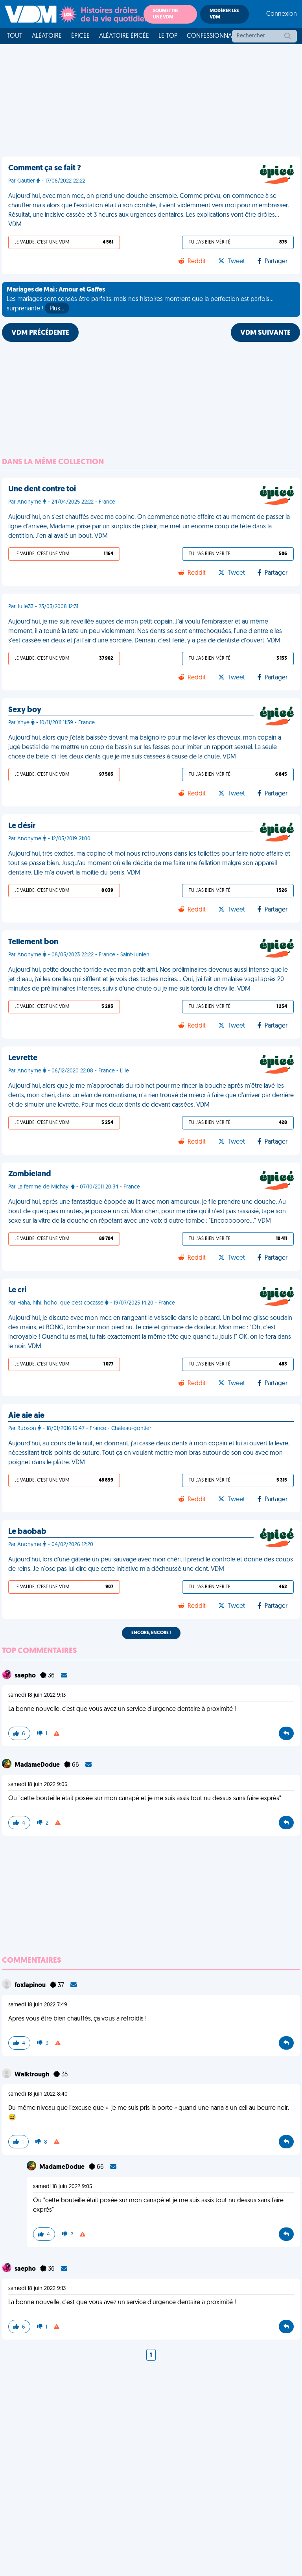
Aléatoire (47, 36)
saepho (26, 1676)
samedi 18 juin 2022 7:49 (37, 2005)
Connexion (281, 14)
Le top (167, 36)
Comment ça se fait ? (44, 168)
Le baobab (27, 1532)
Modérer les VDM (224, 14)
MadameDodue (38, 1765)
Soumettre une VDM (166, 14)
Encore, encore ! (151, 1633)
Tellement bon (33, 942)
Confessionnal (211, 36)
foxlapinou (31, 1985)
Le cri (17, 1290)
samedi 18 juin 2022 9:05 (37, 1785)
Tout (14, 36)
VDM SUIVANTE (265, 333)
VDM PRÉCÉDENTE (40, 333)
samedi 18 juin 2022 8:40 (38, 2094)
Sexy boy (24, 710)
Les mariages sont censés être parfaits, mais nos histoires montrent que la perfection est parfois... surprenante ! (140, 300)
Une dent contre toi (42, 489)
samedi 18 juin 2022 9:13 (37, 1695)
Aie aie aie (26, 1416)
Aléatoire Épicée (124, 36)
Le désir (21, 826)
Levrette (22, 1058)
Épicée (80, 36)
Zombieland (29, 1174)
